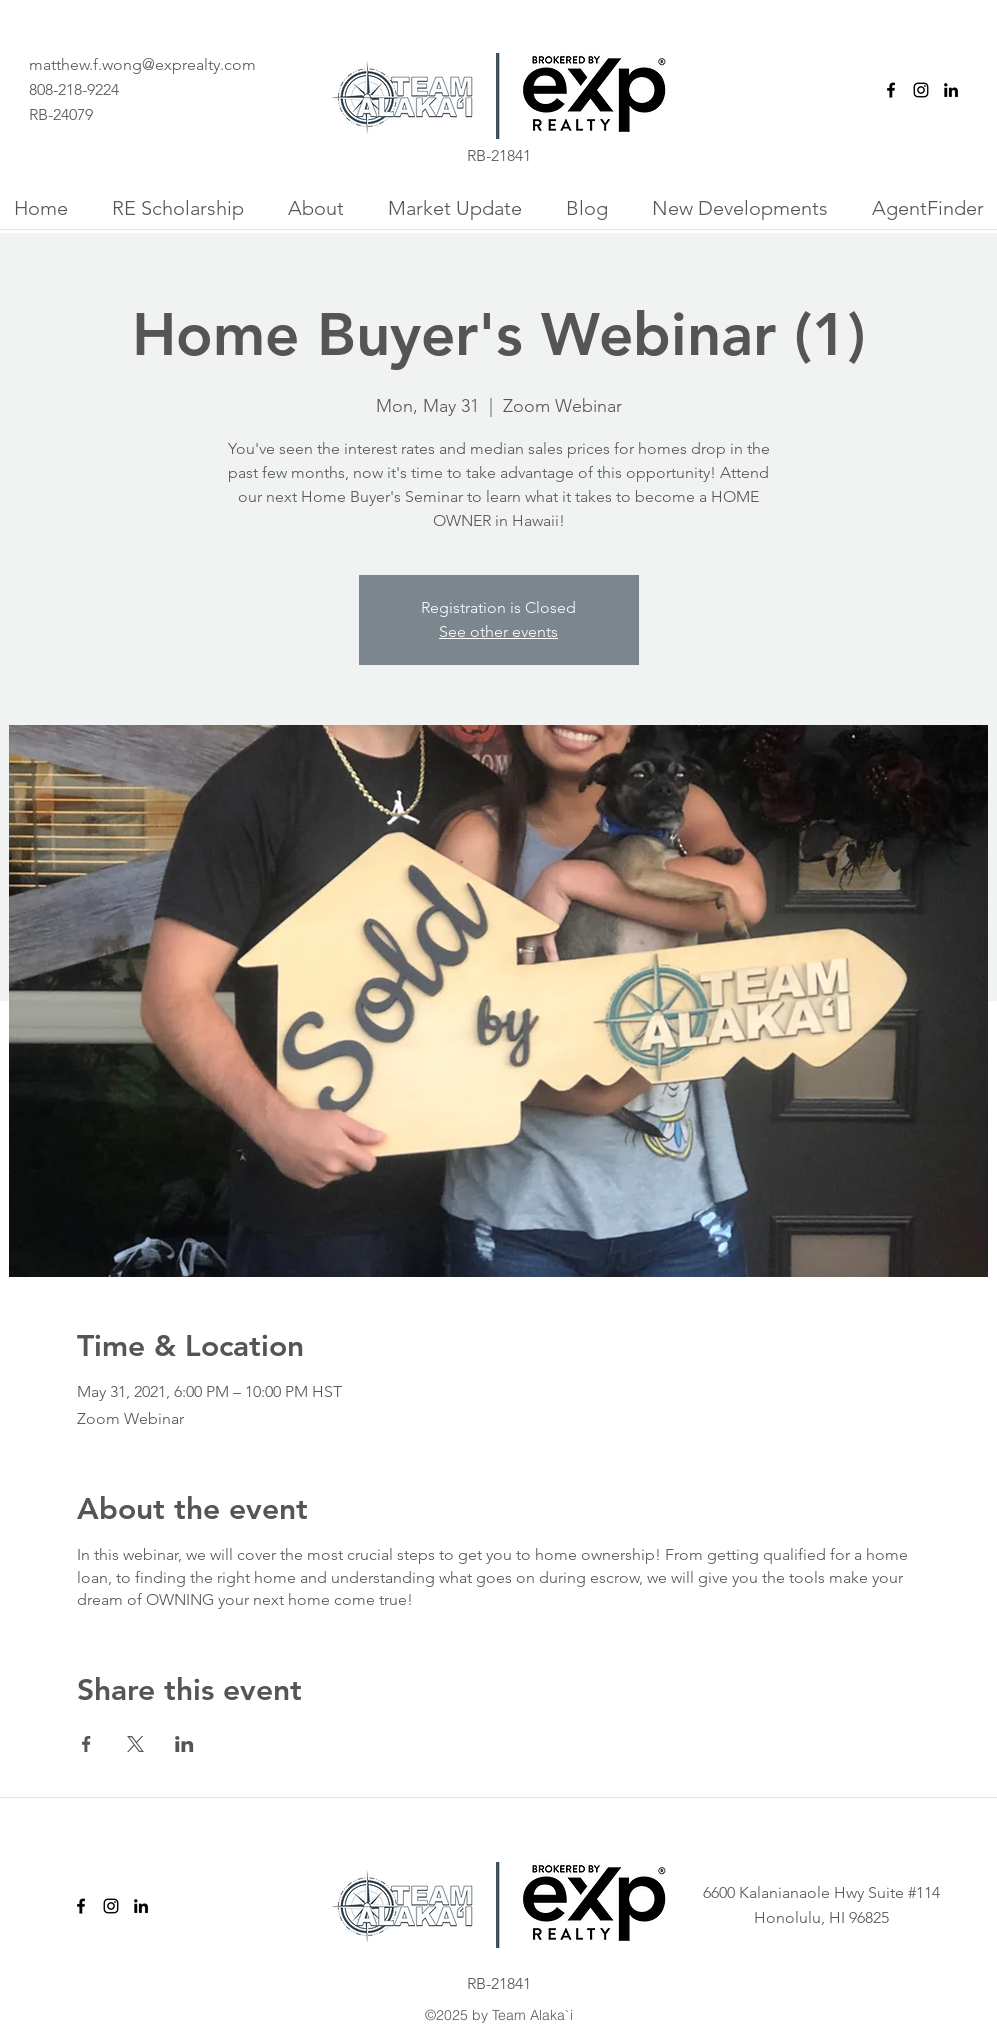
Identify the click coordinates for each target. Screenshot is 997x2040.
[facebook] (891, 90)
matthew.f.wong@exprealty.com (142, 64)
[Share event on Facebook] (86, 1744)
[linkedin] (951, 90)
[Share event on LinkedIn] (184, 1744)
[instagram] (921, 90)
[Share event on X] (135, 1744)
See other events (498, 631)
